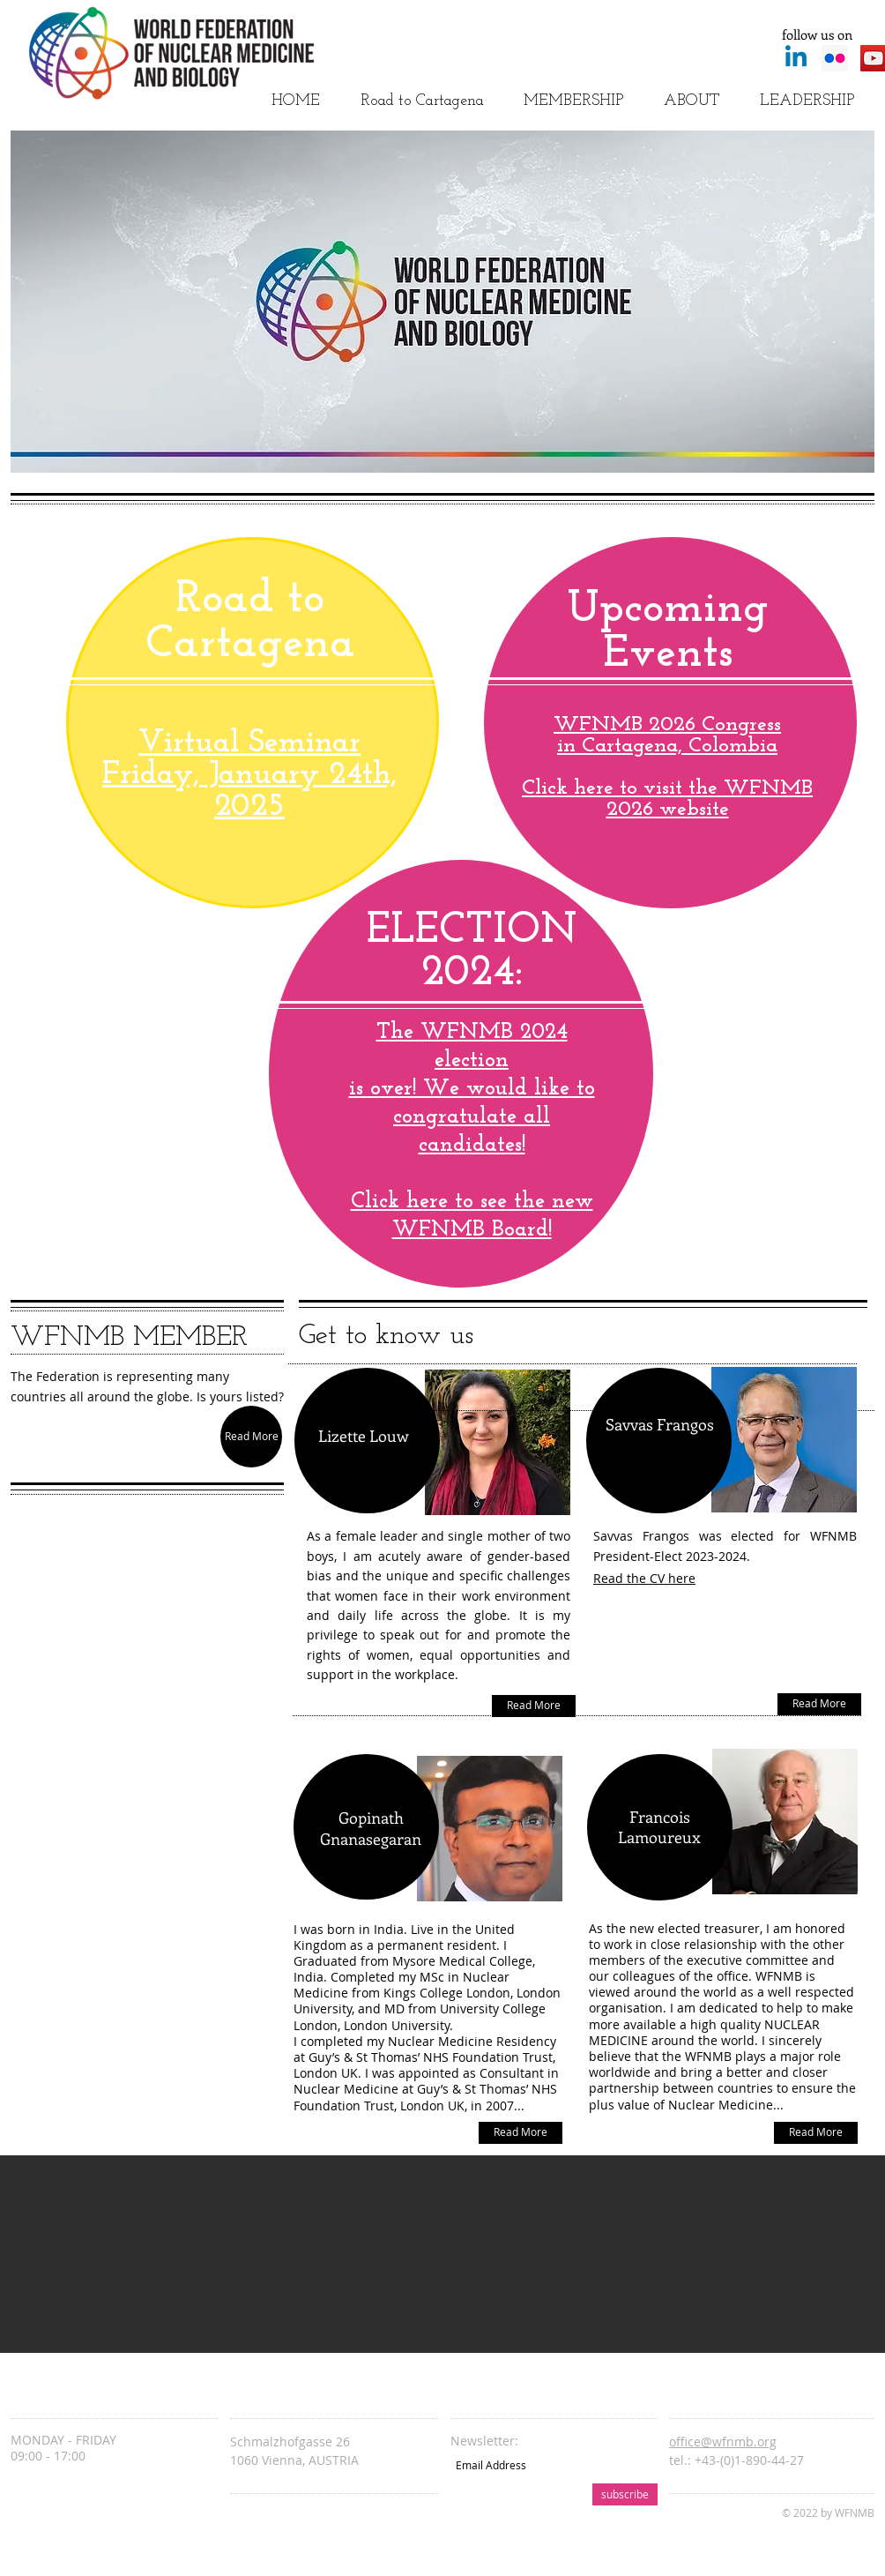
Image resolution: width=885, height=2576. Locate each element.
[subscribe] (625, 2494)
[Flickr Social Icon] (835, 58)
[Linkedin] (796, 58)
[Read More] (251, 1436)
